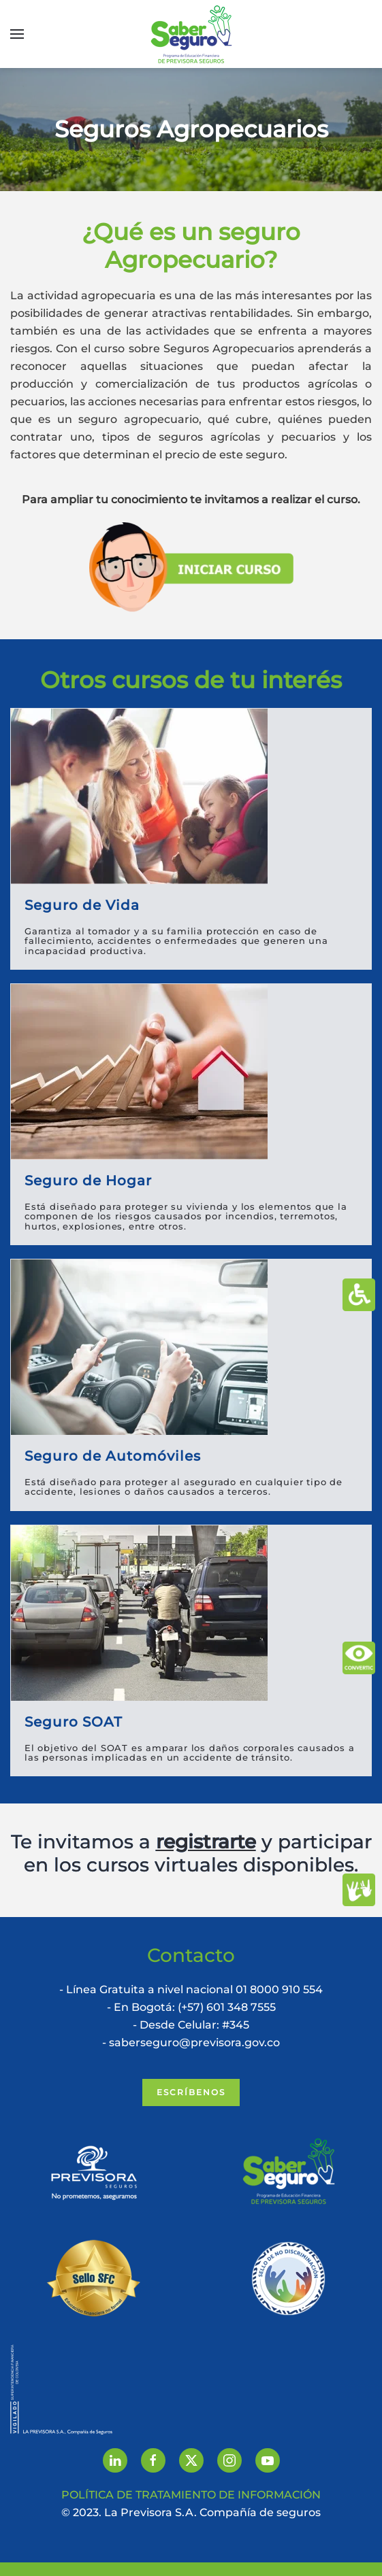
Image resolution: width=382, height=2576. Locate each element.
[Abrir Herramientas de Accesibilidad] (359, 1294)
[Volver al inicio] (191, 34)
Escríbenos (191, 2092)
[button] (17, 34)
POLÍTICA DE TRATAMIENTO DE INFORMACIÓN (191, 2494)
